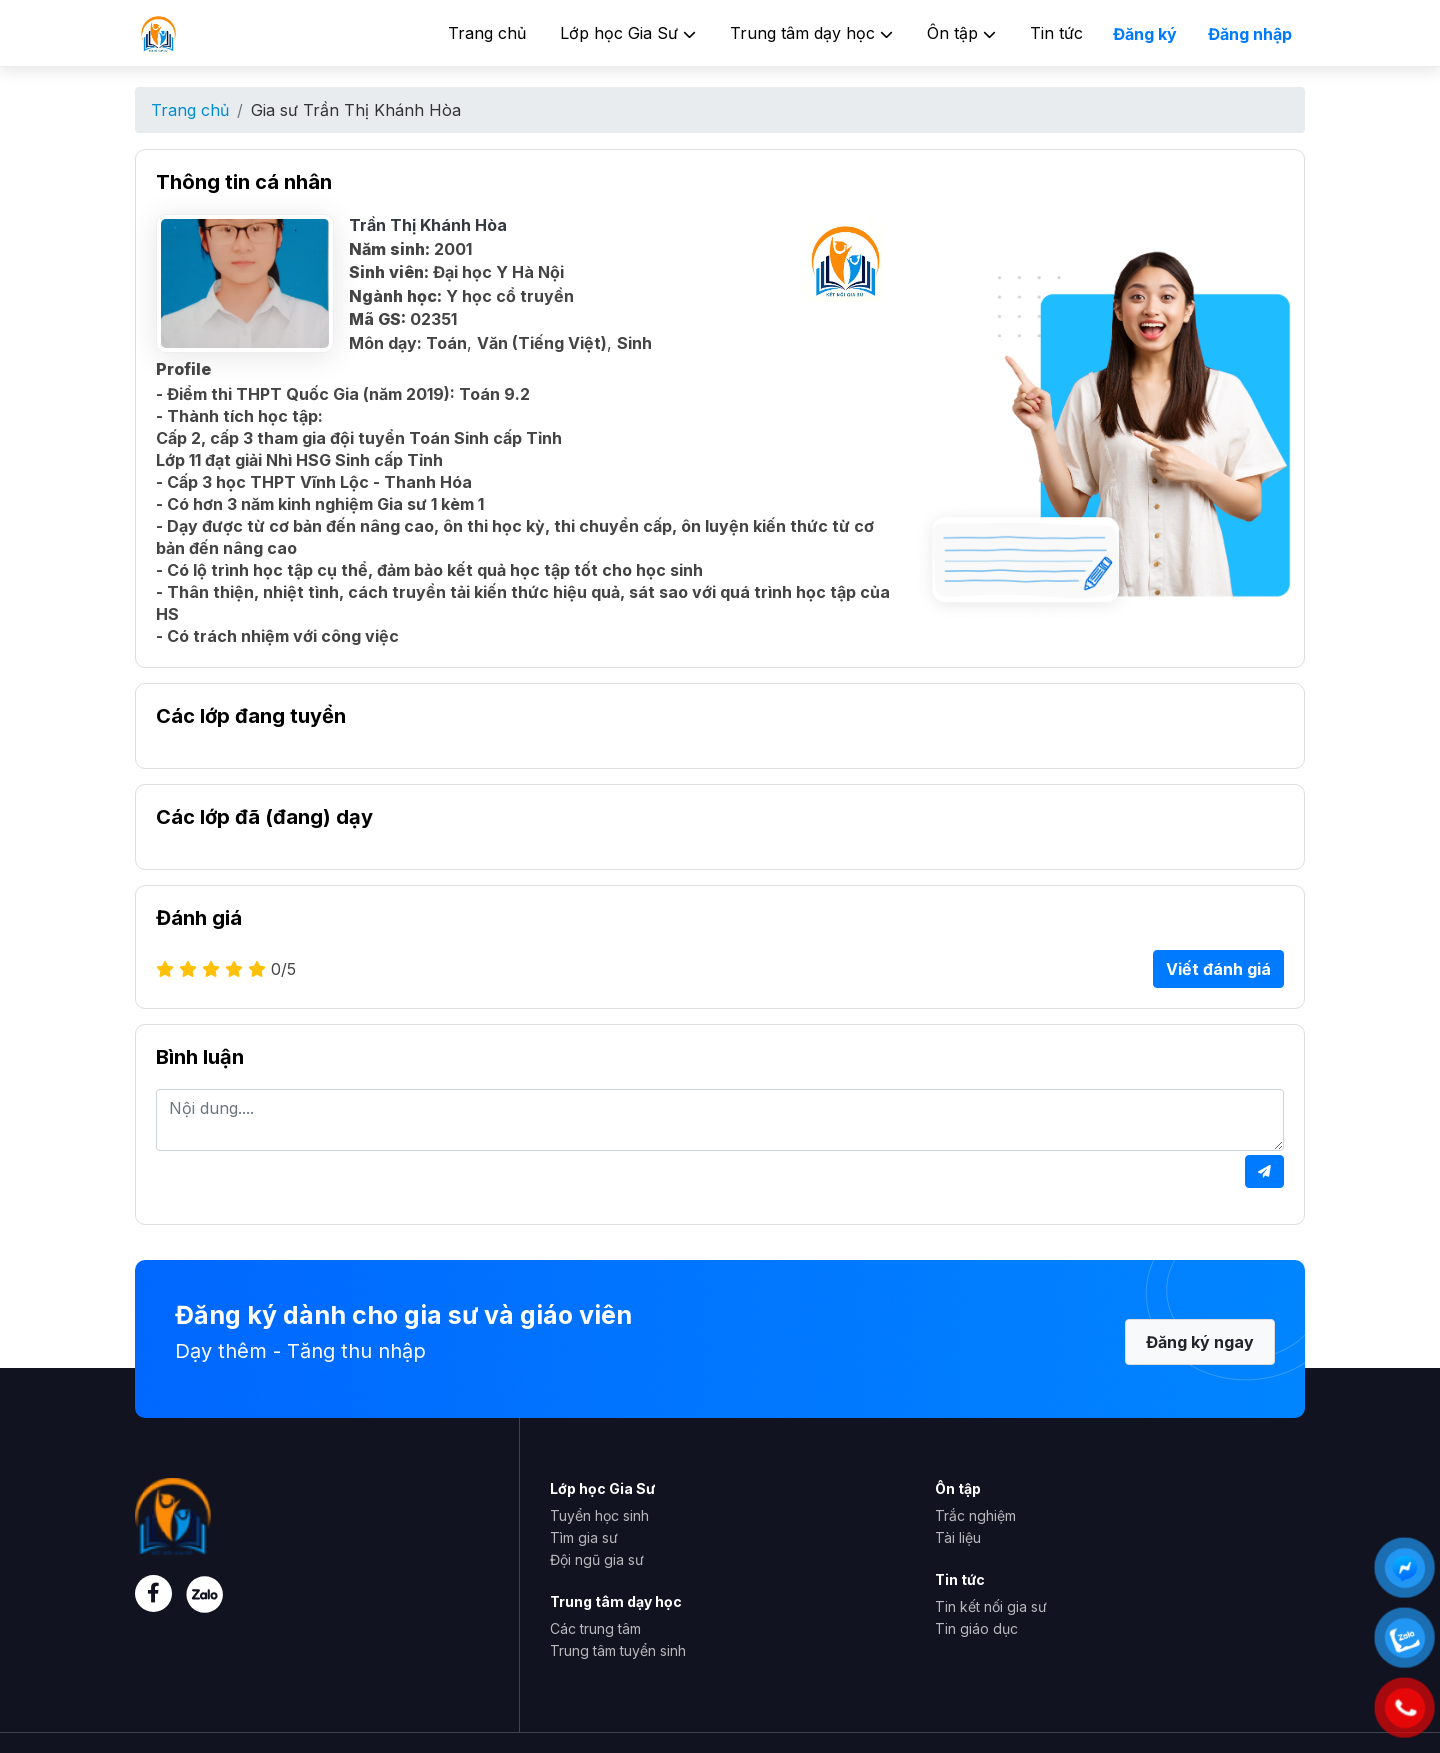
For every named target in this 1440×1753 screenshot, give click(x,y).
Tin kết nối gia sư (991, 1606)
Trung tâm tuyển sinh (618, 1650)
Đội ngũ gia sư (597, 1559)
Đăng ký (1145, 34)
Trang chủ (487, 33)
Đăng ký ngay (1200, 1342)
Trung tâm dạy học (811, 33)
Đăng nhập (1250, 34)
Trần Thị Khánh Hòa (428, 225)
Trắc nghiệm (975, 1515)
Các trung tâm (595, 1628)
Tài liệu (958, 1537)
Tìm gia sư (584, 1537)
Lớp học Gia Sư (628, 33)
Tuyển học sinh (599, 1515)
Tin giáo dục (976, 1628)
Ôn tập (961, 33)
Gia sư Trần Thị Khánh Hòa (356, 110)
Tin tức (1056, 33)
